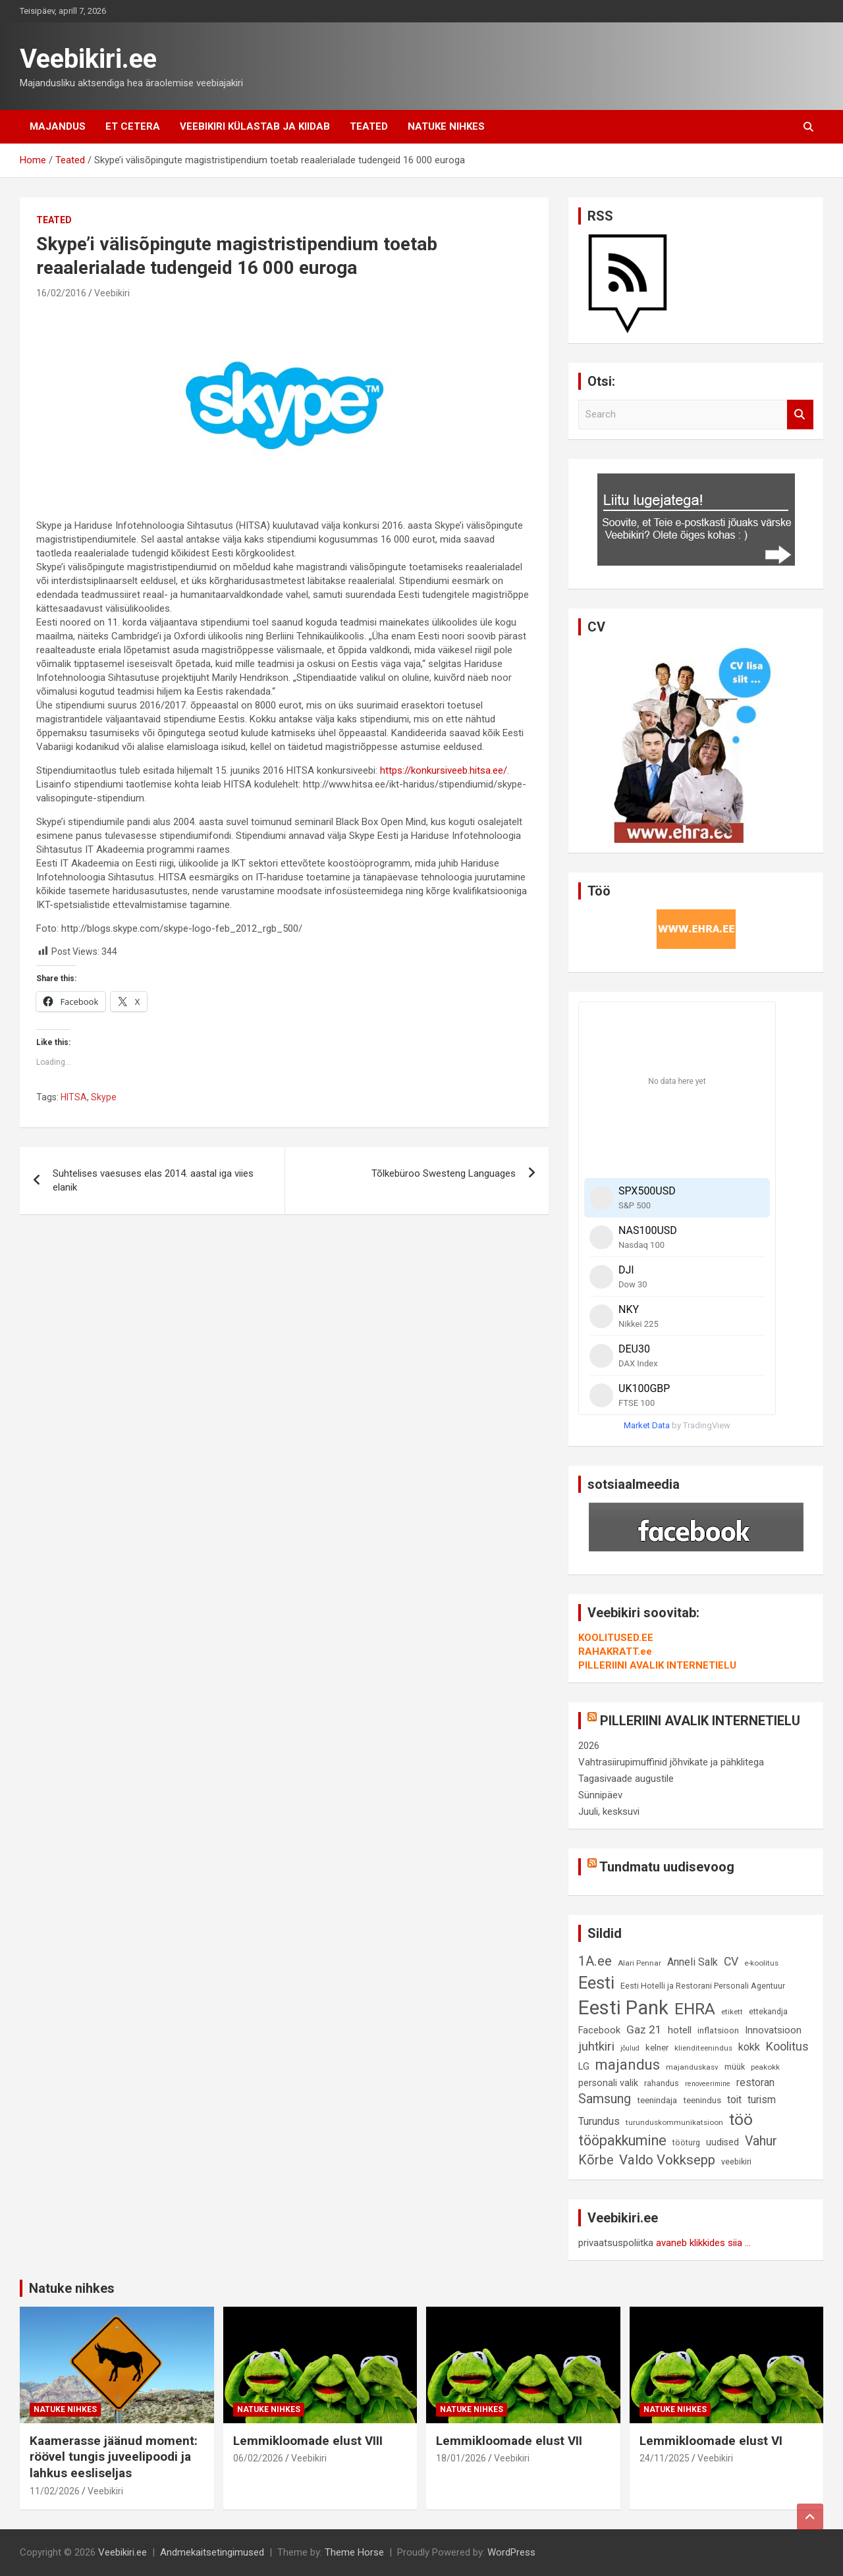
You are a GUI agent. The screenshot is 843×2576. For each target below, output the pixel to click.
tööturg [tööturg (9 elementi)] (686, 2142)
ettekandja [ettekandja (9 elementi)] (768, 2011)
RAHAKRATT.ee (615, 1651)
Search (800, 414)
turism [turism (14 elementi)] (762, 2099)
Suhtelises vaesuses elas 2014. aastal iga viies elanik (153, 1180)
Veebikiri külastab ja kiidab (255, 126)
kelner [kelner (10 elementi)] (656, 2048)
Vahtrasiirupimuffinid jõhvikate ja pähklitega (671, 1762)
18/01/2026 (461, 2458)
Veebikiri (112, 293)
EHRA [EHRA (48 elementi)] (694, 2008)
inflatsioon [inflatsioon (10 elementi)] (718, 2030)
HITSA (74, 1097)
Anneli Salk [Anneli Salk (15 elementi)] (692, 1962)
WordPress (511, 2552)
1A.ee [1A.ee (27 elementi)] (595, 1961)
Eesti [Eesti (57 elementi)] (596, 1983)
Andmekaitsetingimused (212, 2552)
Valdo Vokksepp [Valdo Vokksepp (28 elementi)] (667, 2160)
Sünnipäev (600, 1795)
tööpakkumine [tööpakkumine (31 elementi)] (622, 2140)
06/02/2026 (258, 2458)
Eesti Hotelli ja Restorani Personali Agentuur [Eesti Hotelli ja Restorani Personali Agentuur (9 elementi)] (702, 1986)
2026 (588, 1746)
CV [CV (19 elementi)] (731, 1961)
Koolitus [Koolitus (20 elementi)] (787, 2046)
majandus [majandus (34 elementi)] (627, 2064)
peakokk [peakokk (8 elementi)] (765, 2067)
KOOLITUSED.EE (615, 1638)
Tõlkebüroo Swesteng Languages (443, 1173)
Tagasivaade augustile (626, 1778)
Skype (104, 1097)
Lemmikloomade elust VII (509, 2440)
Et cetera (132, 126)
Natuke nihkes (446, 126)
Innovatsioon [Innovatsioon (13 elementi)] (773, 2030)
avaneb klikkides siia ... (703, 2243)
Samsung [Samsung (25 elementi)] (604, 2098)
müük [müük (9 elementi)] (734, 2067)
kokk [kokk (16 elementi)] (749, 2047)
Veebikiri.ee (88, 58)
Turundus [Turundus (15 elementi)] (599, 2121)
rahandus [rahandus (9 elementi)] (661, 2083)
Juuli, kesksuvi (608, 1811)
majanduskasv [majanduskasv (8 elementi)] (692, 2067)
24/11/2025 (664, 2458)
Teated (369, 126)
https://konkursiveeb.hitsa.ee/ (443, 770)
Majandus (58, 126)
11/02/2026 (55, 2491)
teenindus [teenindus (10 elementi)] (702, 2100)
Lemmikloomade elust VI (710, 2440)
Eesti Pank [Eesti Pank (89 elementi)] (623, 2008)
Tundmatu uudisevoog (666, 1867)
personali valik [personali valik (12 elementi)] (608, 2083)
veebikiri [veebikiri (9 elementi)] (736, 2161)
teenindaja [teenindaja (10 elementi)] (657, 2100)
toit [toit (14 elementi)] (734, 2099)
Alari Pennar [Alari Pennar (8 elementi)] (639, 1963)
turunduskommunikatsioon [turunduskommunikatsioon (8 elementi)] (674, 2122)
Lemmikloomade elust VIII (308, 2440)
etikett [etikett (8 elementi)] (732, 2011)
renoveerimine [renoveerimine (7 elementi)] (707, 2084)
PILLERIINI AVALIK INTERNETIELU (657, 1665)
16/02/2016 (61, 293)
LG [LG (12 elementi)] (583, 2066)
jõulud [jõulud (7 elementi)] (629, 2048)
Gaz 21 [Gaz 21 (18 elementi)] (644, 2029)
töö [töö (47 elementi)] (741, 2119)
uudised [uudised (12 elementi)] (722, 2142)
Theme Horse (354, 2552)
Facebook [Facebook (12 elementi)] (599, 2030)
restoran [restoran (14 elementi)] (755, 2082)
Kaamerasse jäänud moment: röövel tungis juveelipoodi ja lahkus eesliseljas (114, 2457)
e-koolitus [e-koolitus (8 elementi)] (761, 1963)
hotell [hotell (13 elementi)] (680, 2030)
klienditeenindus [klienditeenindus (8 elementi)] (703, 2048)
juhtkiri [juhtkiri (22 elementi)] (596, 2046)
